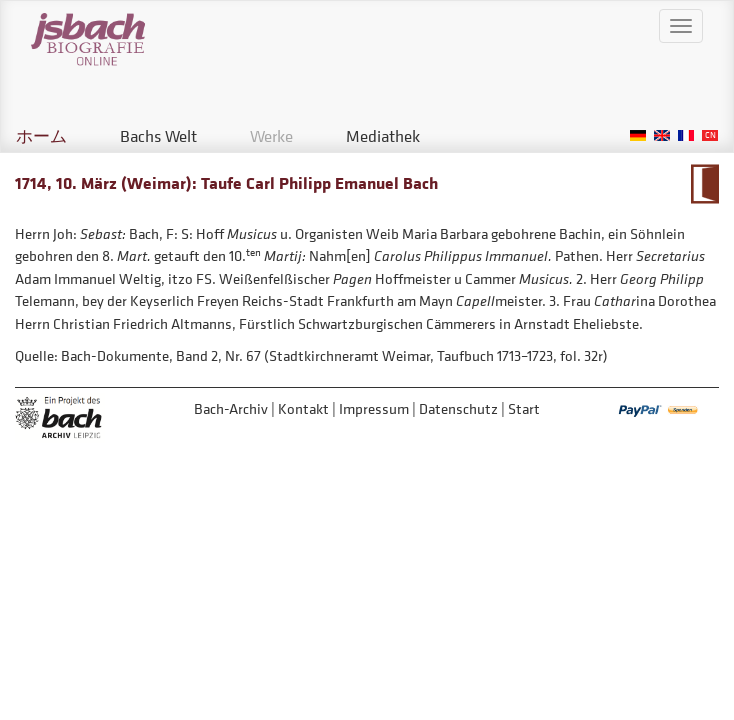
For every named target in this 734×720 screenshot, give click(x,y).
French (686, 135)
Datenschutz (458, 408)
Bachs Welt (158, 136)
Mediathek (383, 136)
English (662, 135)
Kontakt (303, 408)
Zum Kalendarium (704, 184)
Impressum (374, 408)
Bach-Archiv (231, 408)
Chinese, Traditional (710, 135)
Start (524, 408)
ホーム (41, 136)
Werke (271, 136)
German (638, 135)
